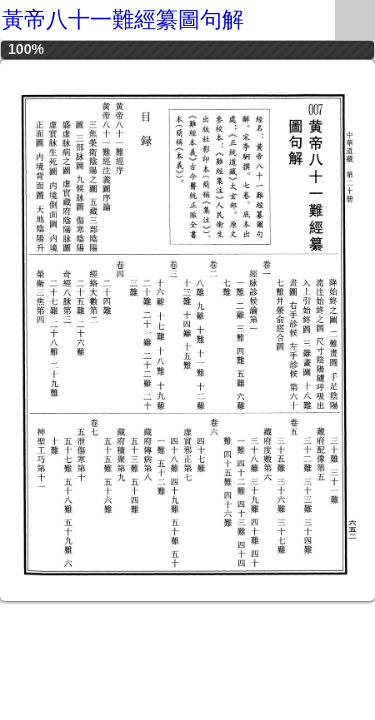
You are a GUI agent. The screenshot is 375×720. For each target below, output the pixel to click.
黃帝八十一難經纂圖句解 (123, 19)
